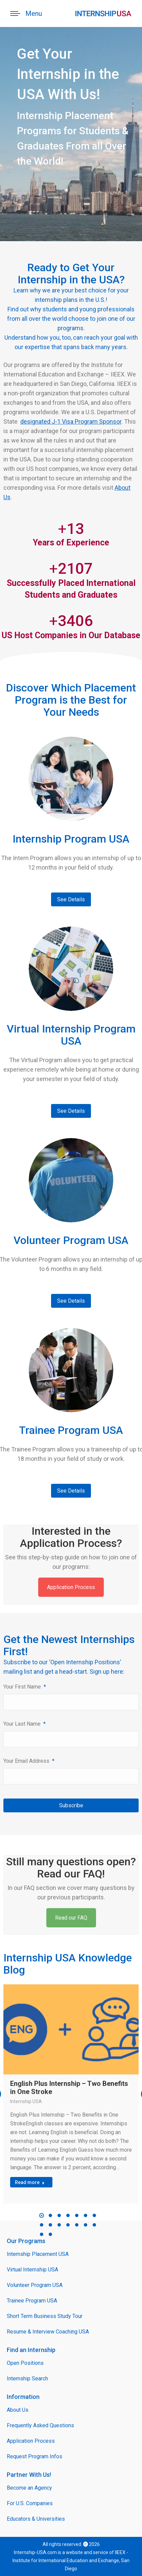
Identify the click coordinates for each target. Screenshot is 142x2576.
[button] (41, 2215)
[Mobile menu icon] (26, 13)
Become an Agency (29, 2488)
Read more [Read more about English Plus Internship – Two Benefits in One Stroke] (30, 2182)
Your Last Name (24, 1724)
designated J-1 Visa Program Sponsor (70, 421)
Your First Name (24, 1686)
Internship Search (27, 2378)
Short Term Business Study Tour (44, 2316)
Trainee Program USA (32, 2300)
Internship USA (26, 2101)
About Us (17, 2410)
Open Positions (25, 2363)
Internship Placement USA (38, 2254)
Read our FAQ (71, 1918)
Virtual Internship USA (32, 2269)
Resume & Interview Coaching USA (48, 2331)
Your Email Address (28, 1761)
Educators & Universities (36, 2519)
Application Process (71, 1587)
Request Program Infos (34, 2456)
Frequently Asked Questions (40, 2425)
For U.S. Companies (30, 2503)
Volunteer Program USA (35, 2285)
